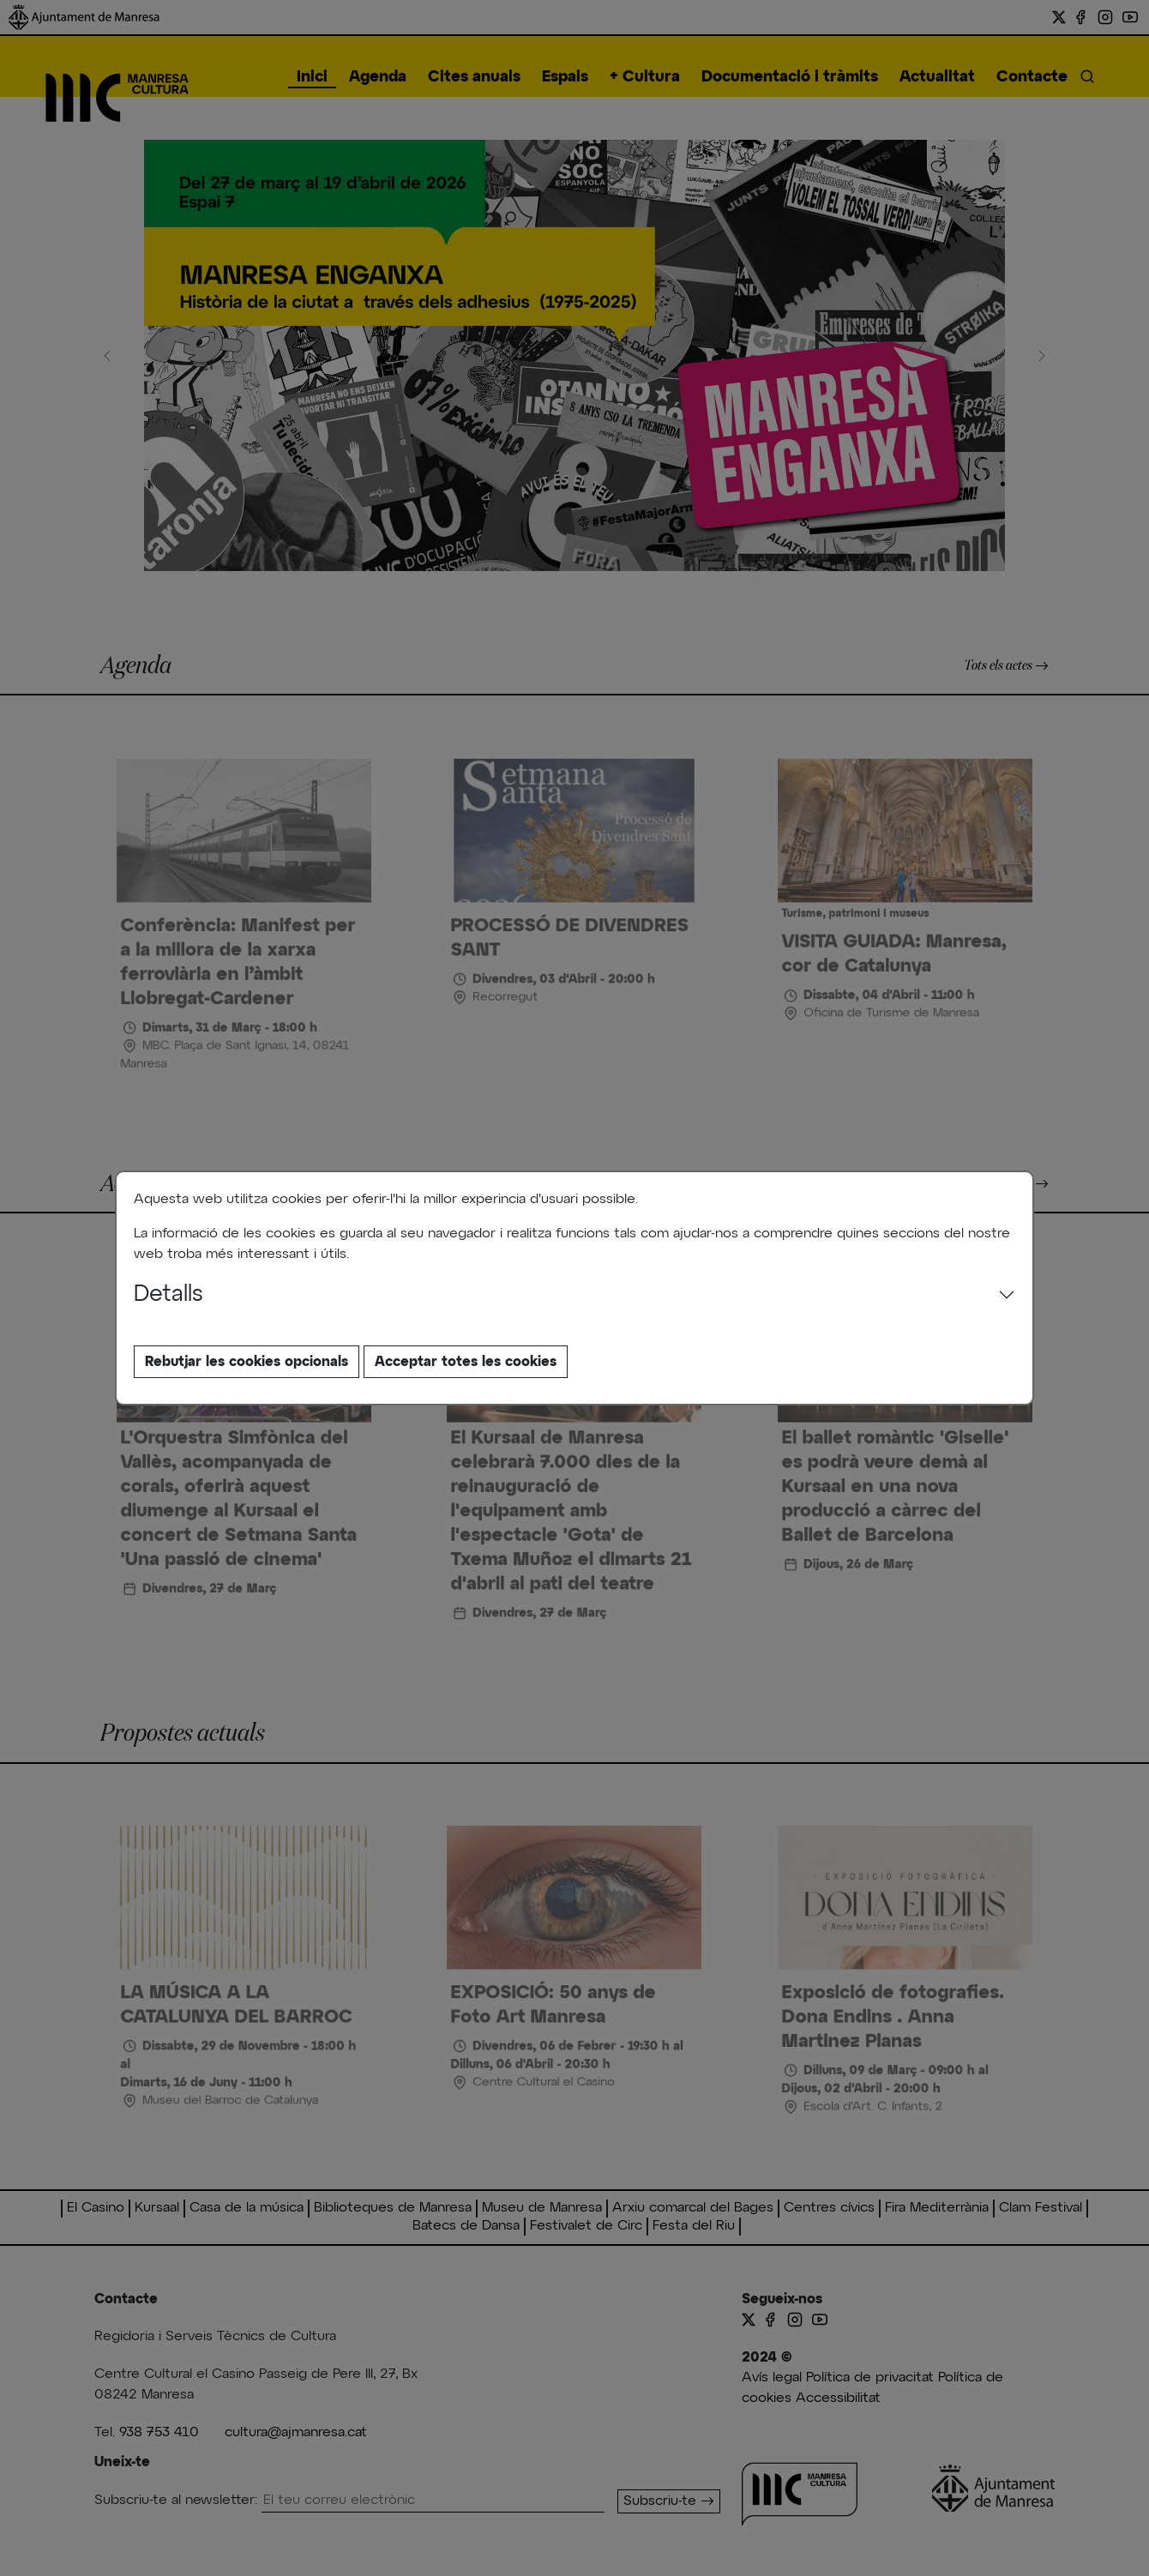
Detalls (168, 1295)
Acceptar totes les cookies (465, 1362)
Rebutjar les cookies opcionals (246, 1362)
